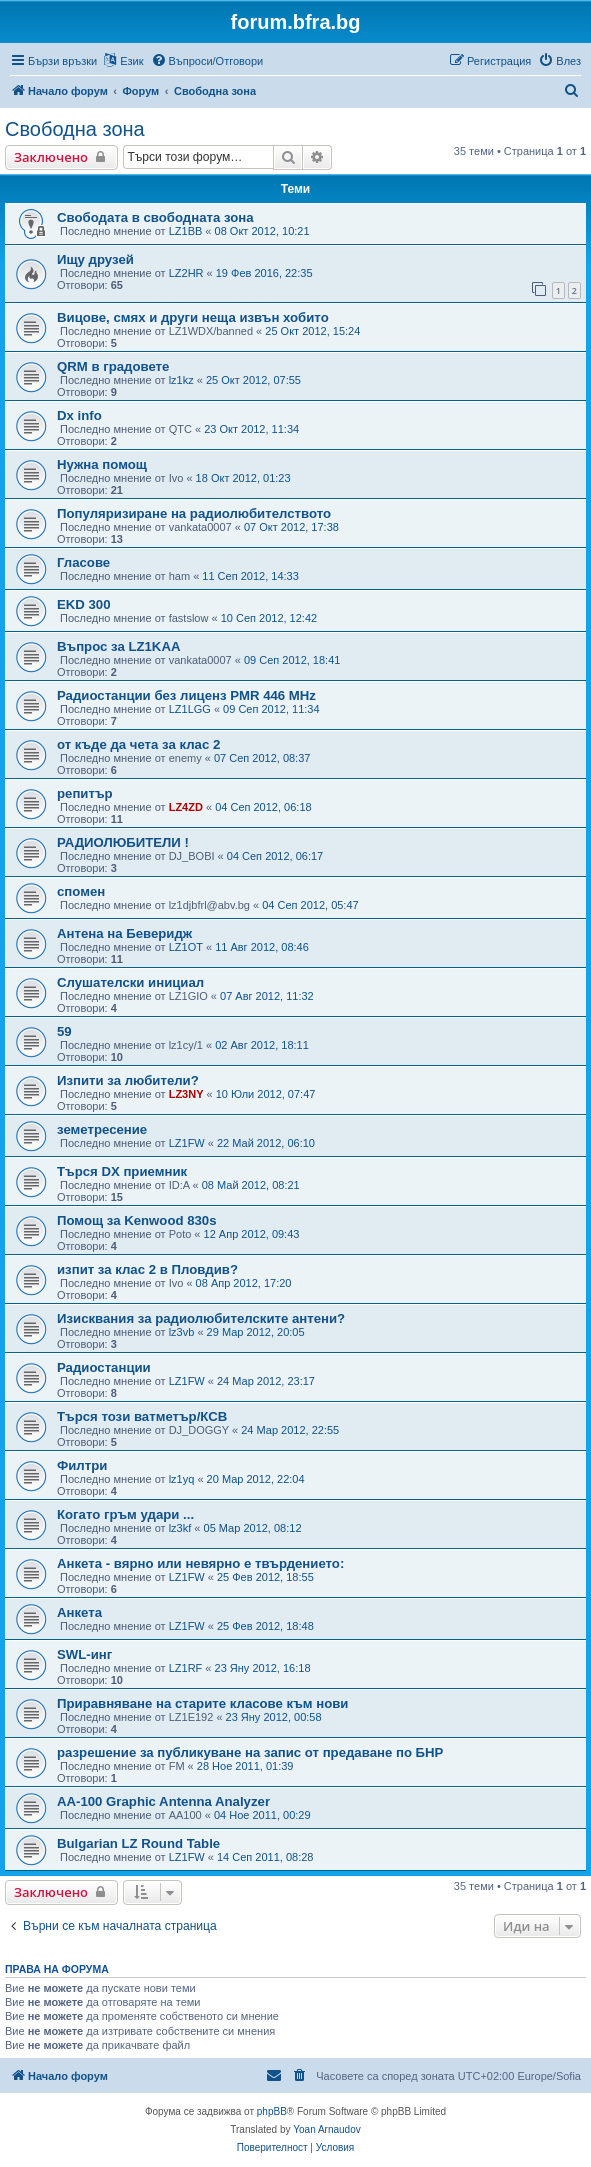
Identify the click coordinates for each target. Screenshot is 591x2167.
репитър (85, 793)
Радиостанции (104, 1367)
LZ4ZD (186, 807)
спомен (81, 891)
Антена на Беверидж (124, 933)
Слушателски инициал (130, 982)
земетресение (102, 1129)
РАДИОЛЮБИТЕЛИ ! (123, 842)
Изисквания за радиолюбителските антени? (201, 1318)
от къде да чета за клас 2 (138, 744)
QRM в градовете (113, 366)
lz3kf (180, 1528)
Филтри (82, 1465)
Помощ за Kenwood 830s (137, 1220)
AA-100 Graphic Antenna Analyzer (163, 1801)
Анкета (79, 1612)
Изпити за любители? (128, 1080)
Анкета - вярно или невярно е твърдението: (200, 1563)
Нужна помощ (102, 464)
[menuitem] (207, 61)
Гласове (83, 562)
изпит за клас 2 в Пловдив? (147, 1269)
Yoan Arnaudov (326, 2129)
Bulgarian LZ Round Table (138, 1843)
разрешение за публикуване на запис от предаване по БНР (250, 1752)
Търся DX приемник (122, 1171)
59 (64, 1031)
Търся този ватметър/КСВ (142, 1416)
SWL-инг (84, 1654)
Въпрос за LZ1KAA (118, 646)
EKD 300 (84, 604)
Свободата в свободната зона (155, 217)
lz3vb (182, 1332)
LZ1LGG (190, 709)
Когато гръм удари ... (125, 1514)
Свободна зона (75, 129)
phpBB (272, 2111)
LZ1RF (186, 1668)
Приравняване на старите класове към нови (202, 1703)
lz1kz (181, 380)
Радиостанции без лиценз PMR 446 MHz (186, 695)
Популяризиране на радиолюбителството (194, 513)
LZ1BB (186, 231)
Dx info (79, 415)
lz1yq (182, 1479)
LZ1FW (187, 1143)
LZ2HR (186, 273)
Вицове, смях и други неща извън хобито (193, 317)
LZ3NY (186, 1094)
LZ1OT (186, 947)
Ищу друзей (95, 259)
